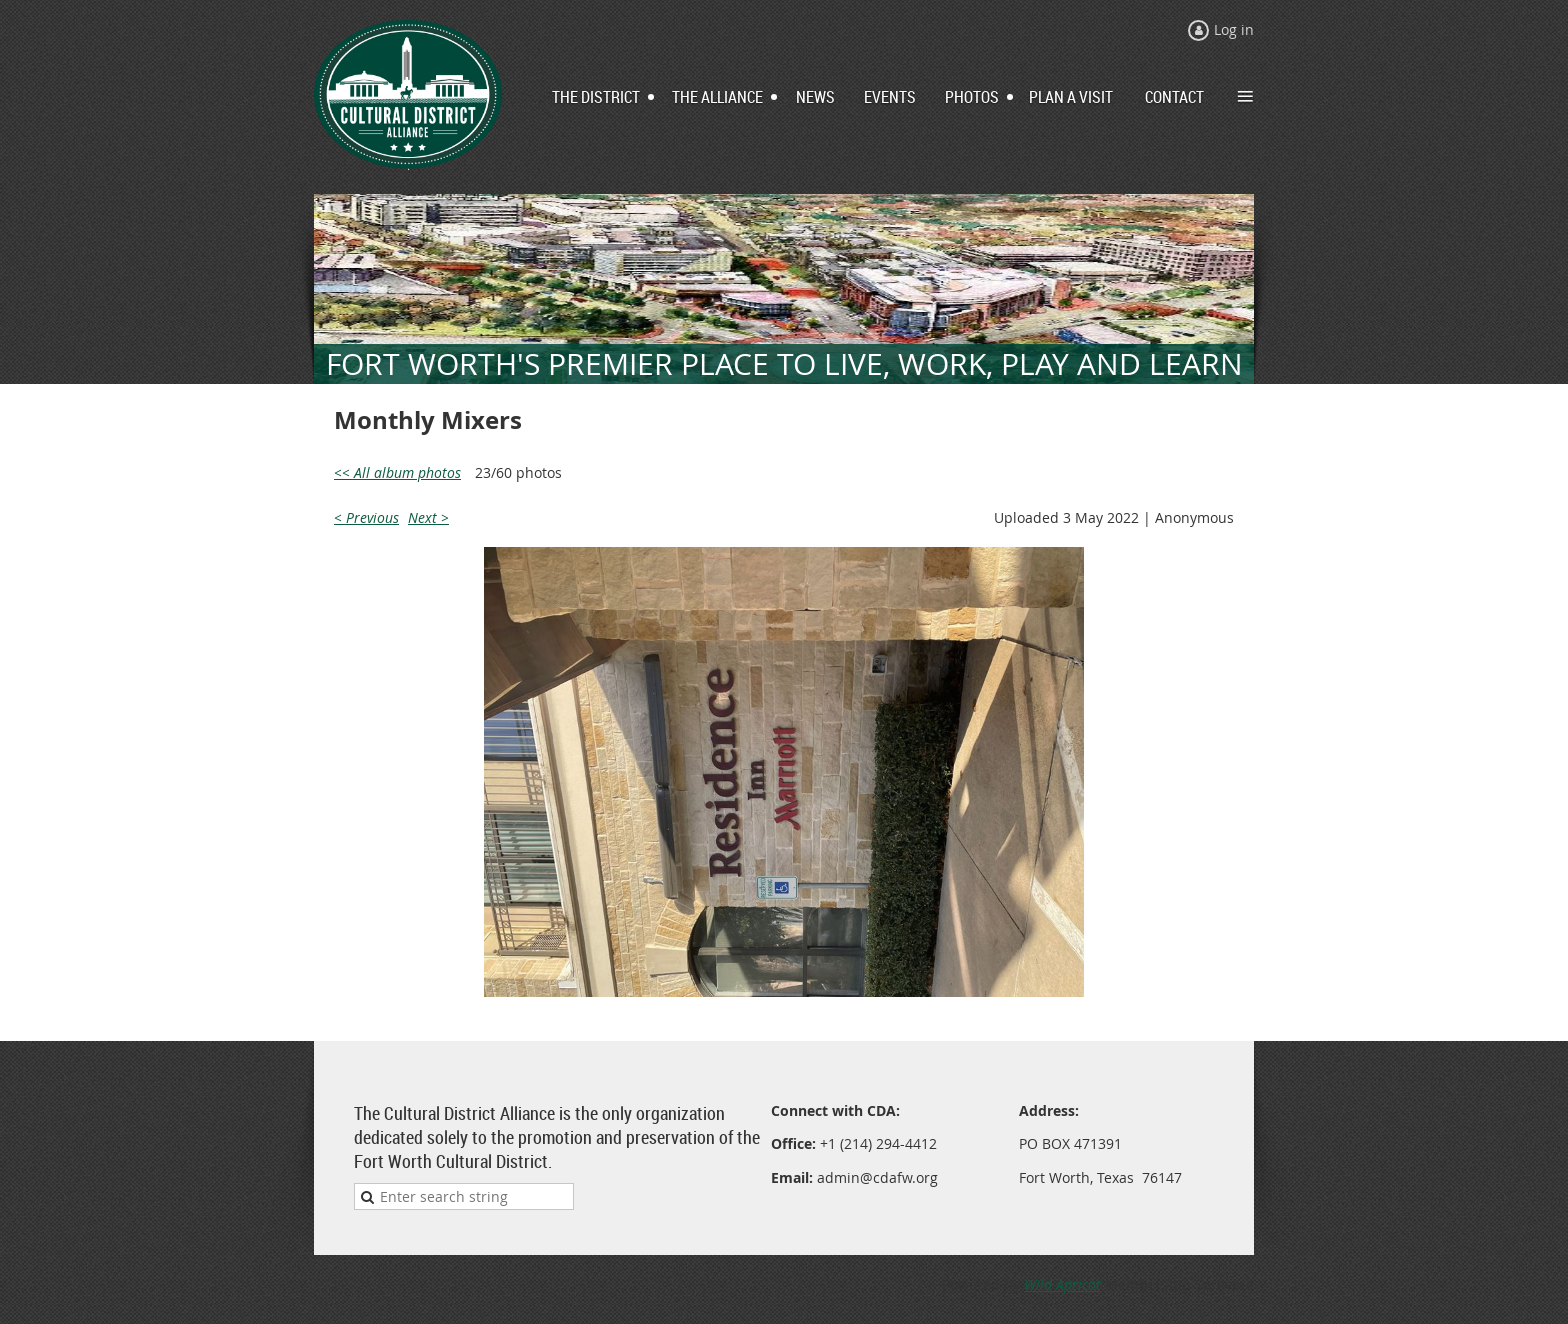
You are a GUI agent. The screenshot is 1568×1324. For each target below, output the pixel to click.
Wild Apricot (1062, 1284)
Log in (1234, 29)
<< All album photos (397, 472)
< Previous (366, 517)
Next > (428, 517)
